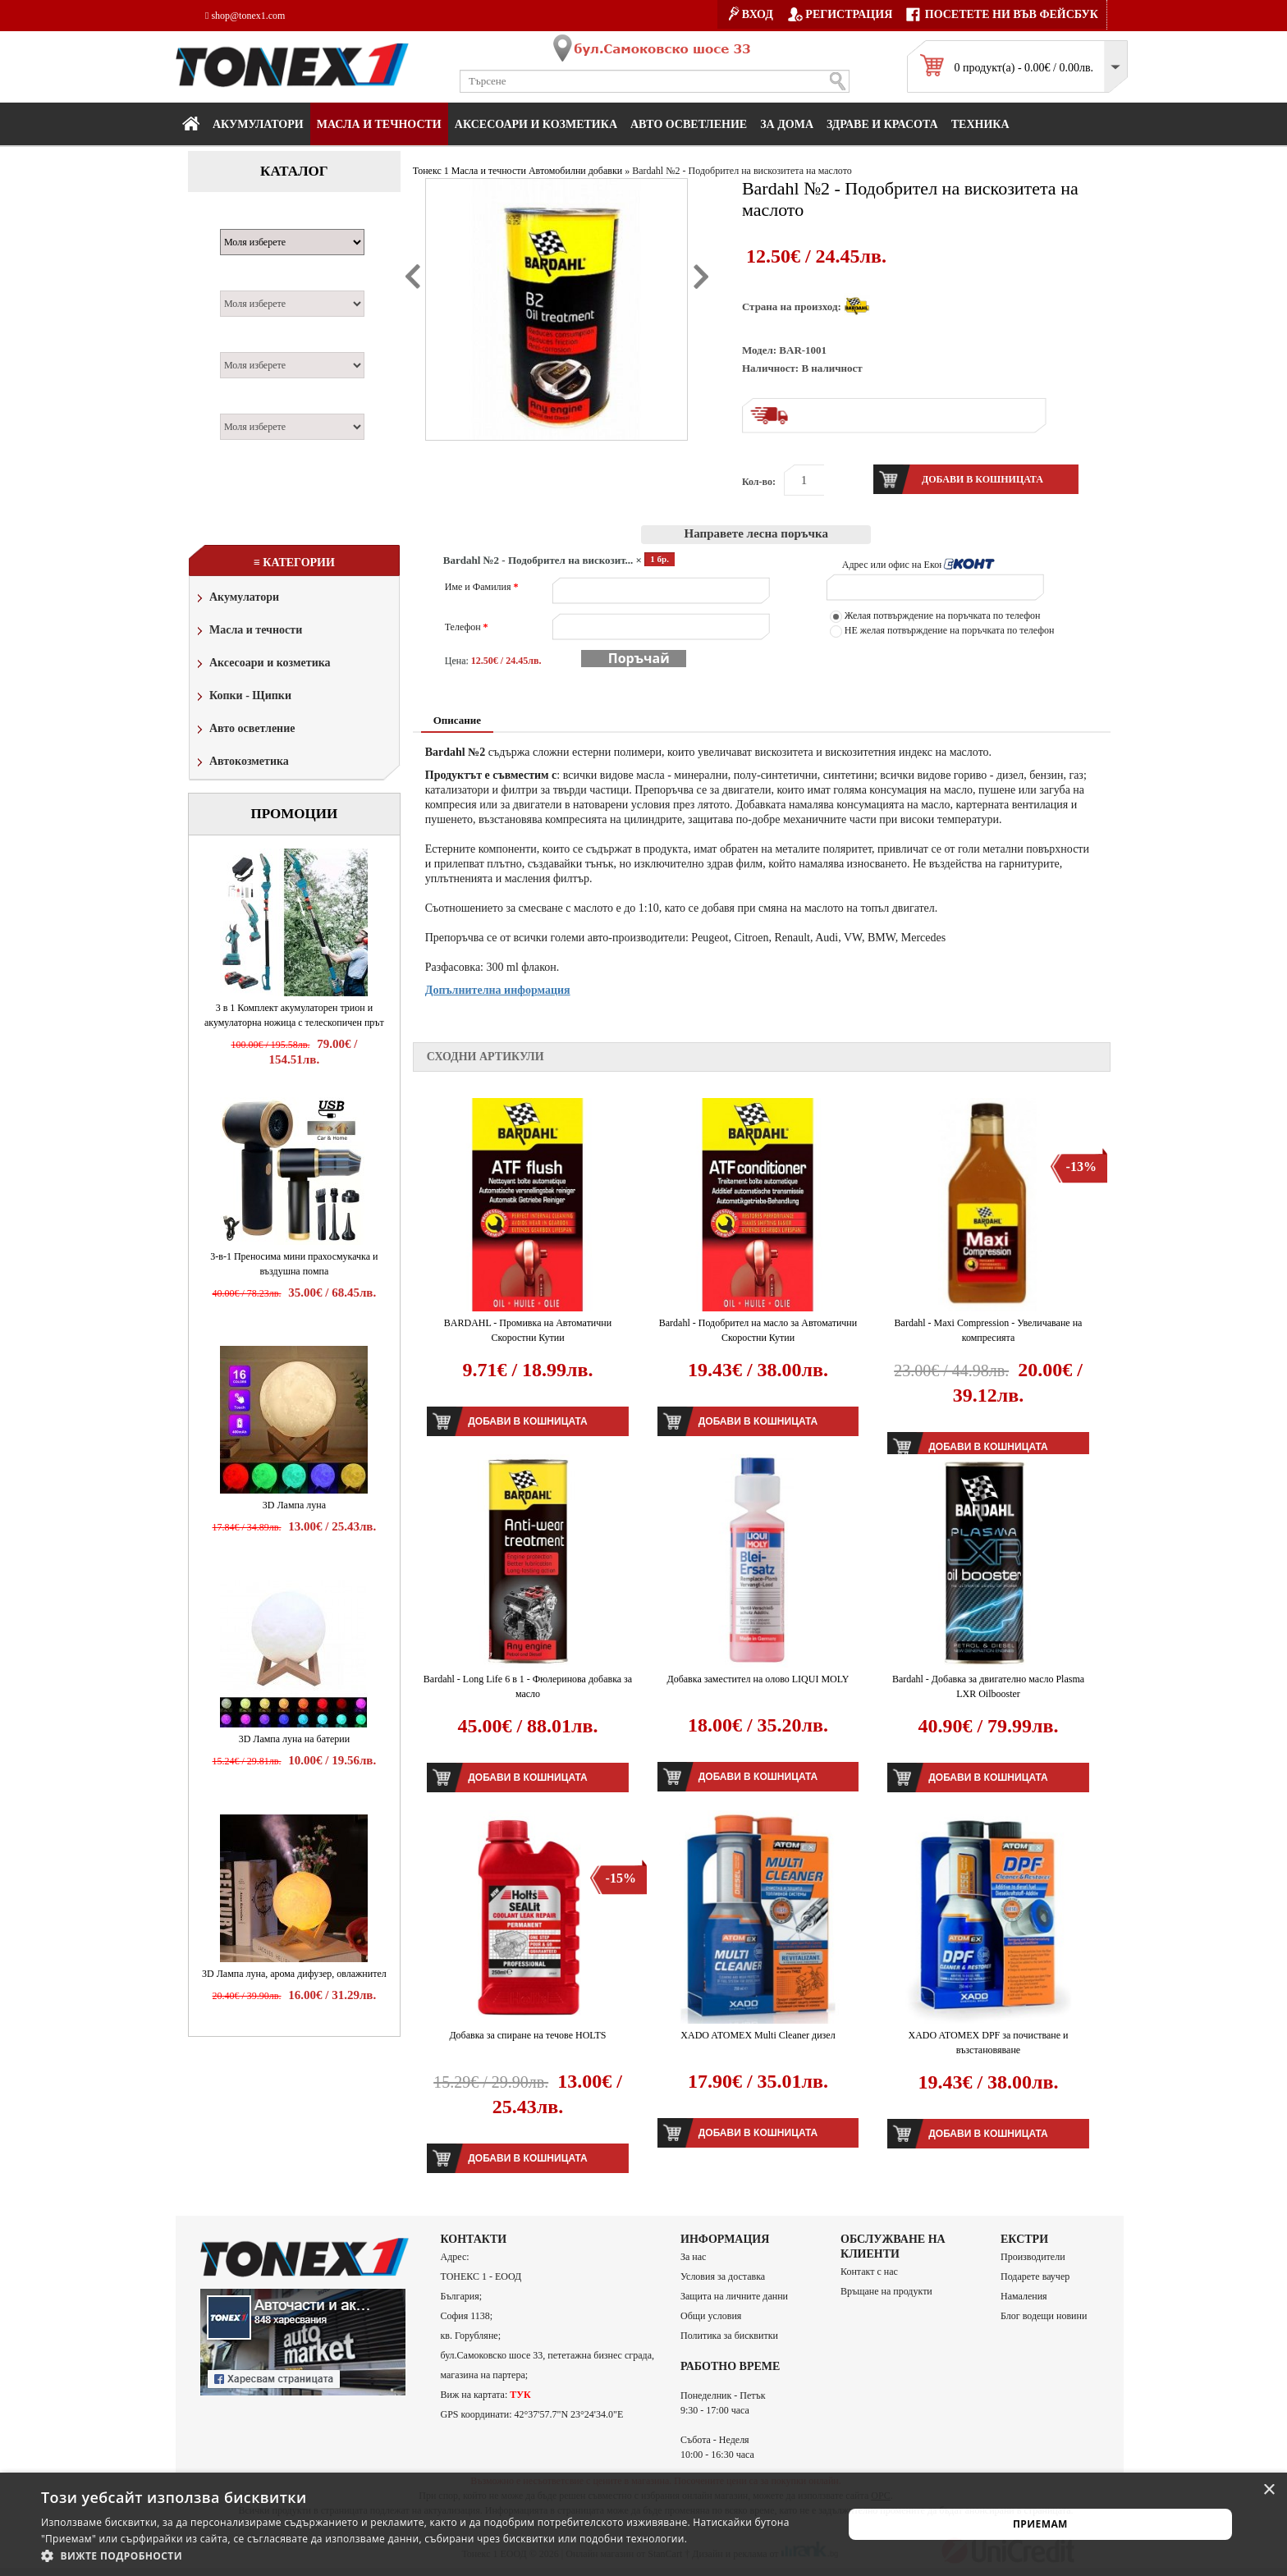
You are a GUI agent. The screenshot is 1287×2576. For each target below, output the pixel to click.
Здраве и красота (882, 124)
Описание (457, 720)
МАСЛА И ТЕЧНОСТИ (379, 124)
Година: (246, 404)
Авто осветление (688, 124)
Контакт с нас (869, 2271)
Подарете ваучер (1035, 2276)
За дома (786, 124)
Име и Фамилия (482, 587)
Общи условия (710, 2316)
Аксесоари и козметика (536, 124)
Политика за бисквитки (729, 2335)
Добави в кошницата (527, 1421)
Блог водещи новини (1044, 2316)
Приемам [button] (1040, 2524)
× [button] (1268, 2490)
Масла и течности (248, 631)
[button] (430, 2555)
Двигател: (252, 343)
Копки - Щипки (242, 697)
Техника (980, 124)
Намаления (1024, 2296)
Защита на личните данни (734, 2296)
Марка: (245, 219)
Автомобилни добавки (575, 170)
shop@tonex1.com (245, 15)
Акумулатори (258, 124)
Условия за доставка (722, 2276)
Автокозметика (241, 763)
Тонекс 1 (431, 170)
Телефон (466, 627)
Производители (1033, 2257)
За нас (693, 2257)
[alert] (643, 2524)
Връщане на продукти (886, 2291)
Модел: (244, 281)
